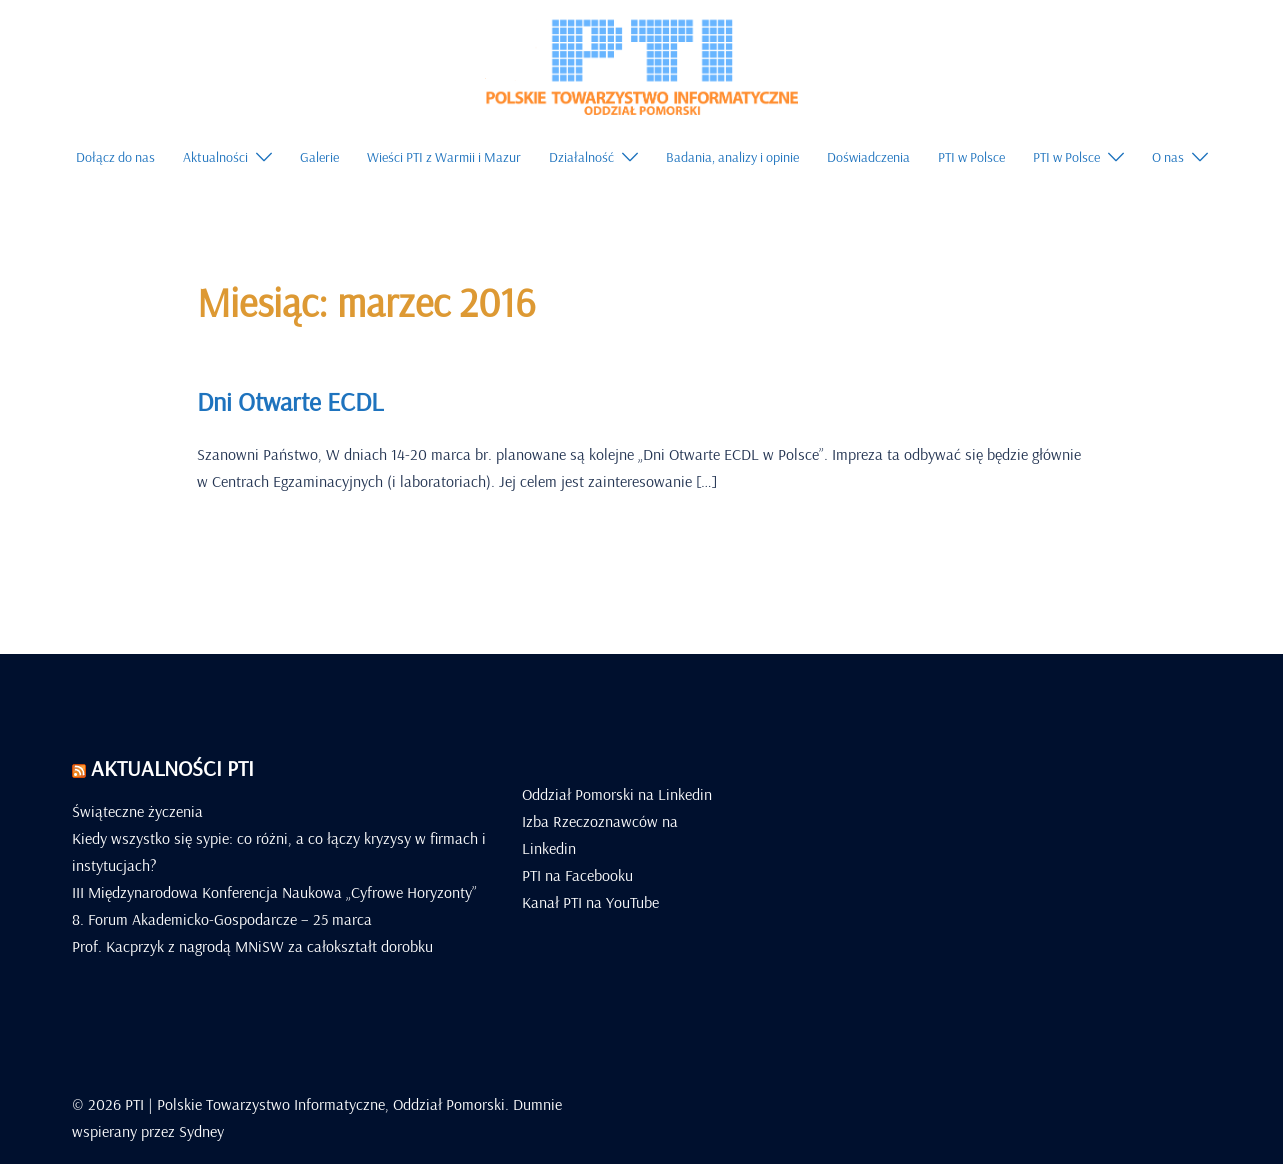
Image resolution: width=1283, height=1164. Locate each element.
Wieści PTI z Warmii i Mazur (444, 157)
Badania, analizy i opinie (732, 157)
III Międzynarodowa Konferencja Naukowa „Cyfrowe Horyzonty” (274, 892)
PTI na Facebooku (577, 875)
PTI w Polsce (971, 157)
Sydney (201, 1131)
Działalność (581, 157)
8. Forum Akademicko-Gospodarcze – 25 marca (222, 919)
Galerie (319, 157)
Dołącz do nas (115, 157)
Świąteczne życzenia (137, 811)
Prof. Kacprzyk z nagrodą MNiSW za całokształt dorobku (252, 946)
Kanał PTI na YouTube (590, 902)
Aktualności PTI (172, 768)
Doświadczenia (868, 157)
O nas (1168, 157)
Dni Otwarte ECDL (290, 401)
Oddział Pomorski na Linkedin (617, 794)
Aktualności (215, 157)
